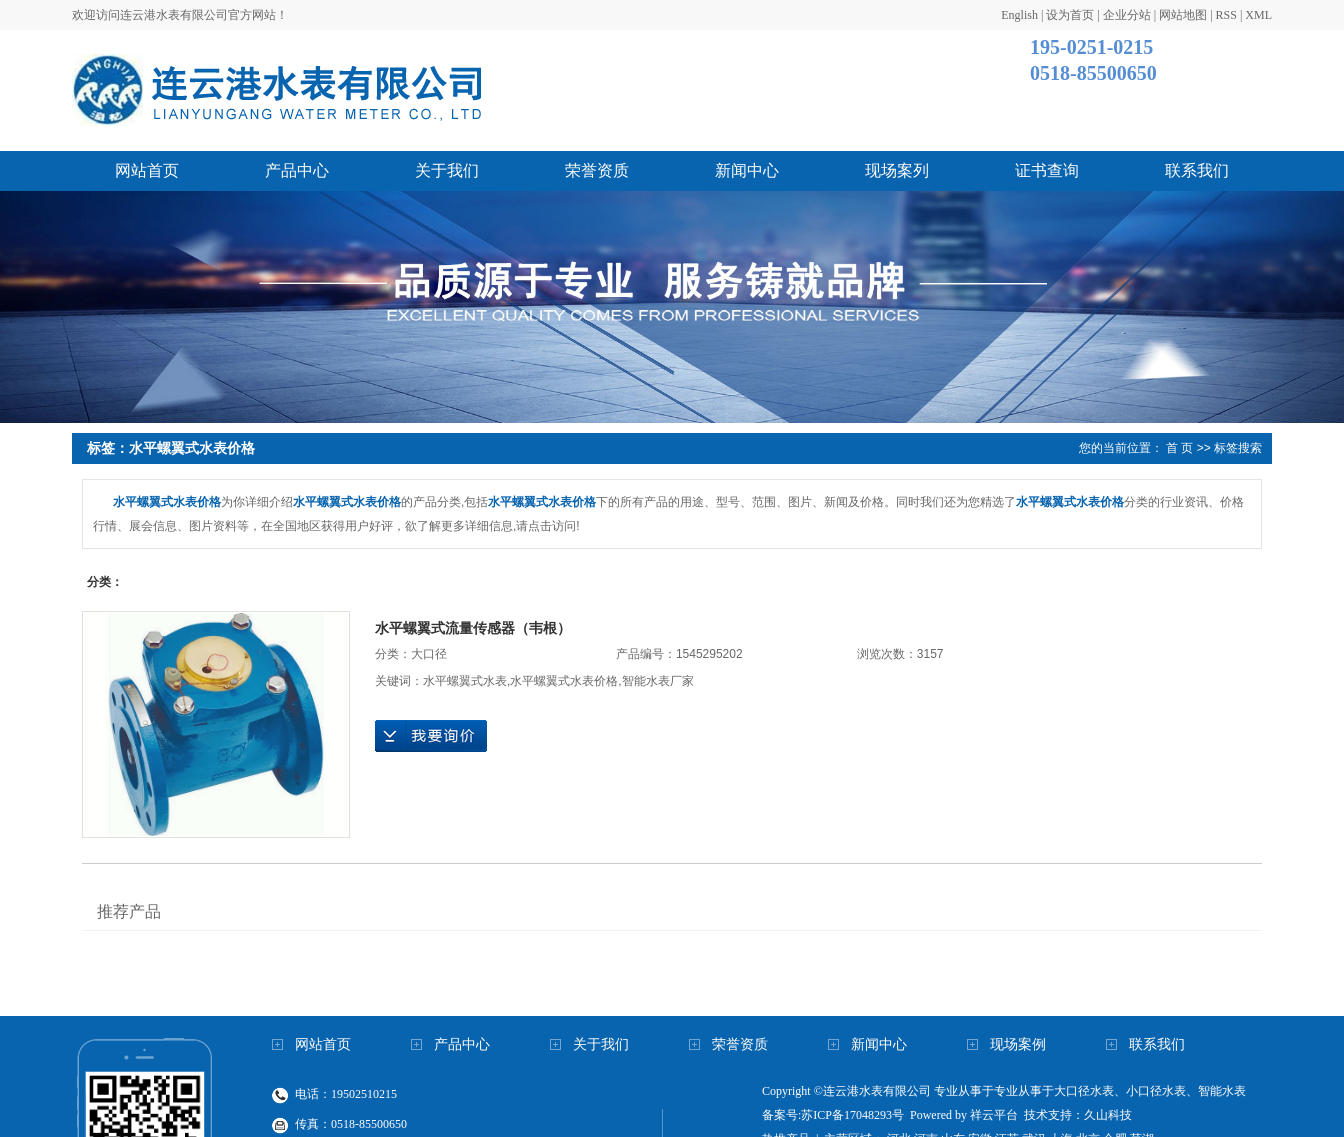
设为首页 (1070, 15)
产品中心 (297, 170)
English (1019, 15)
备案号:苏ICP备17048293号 (833, 1115)
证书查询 (1047, 170)
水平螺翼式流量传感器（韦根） (473, 628)
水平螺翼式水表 (465, 681)
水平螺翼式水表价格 (564, 681)
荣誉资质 (597, 170)
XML (1258, 15)
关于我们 (447, 170)
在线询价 (431, 736)
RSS (1226, 15)
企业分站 (1127, 15)
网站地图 (1183, 15)
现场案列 (897, 170)
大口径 (429, 654)
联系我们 (1197, 170)
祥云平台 (994, 1115)
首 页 (1179, 448)
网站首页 (147, 170)
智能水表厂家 (658, 681)
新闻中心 (747, 170)
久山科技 (1108, 1115)
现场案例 (1018, 1044)
